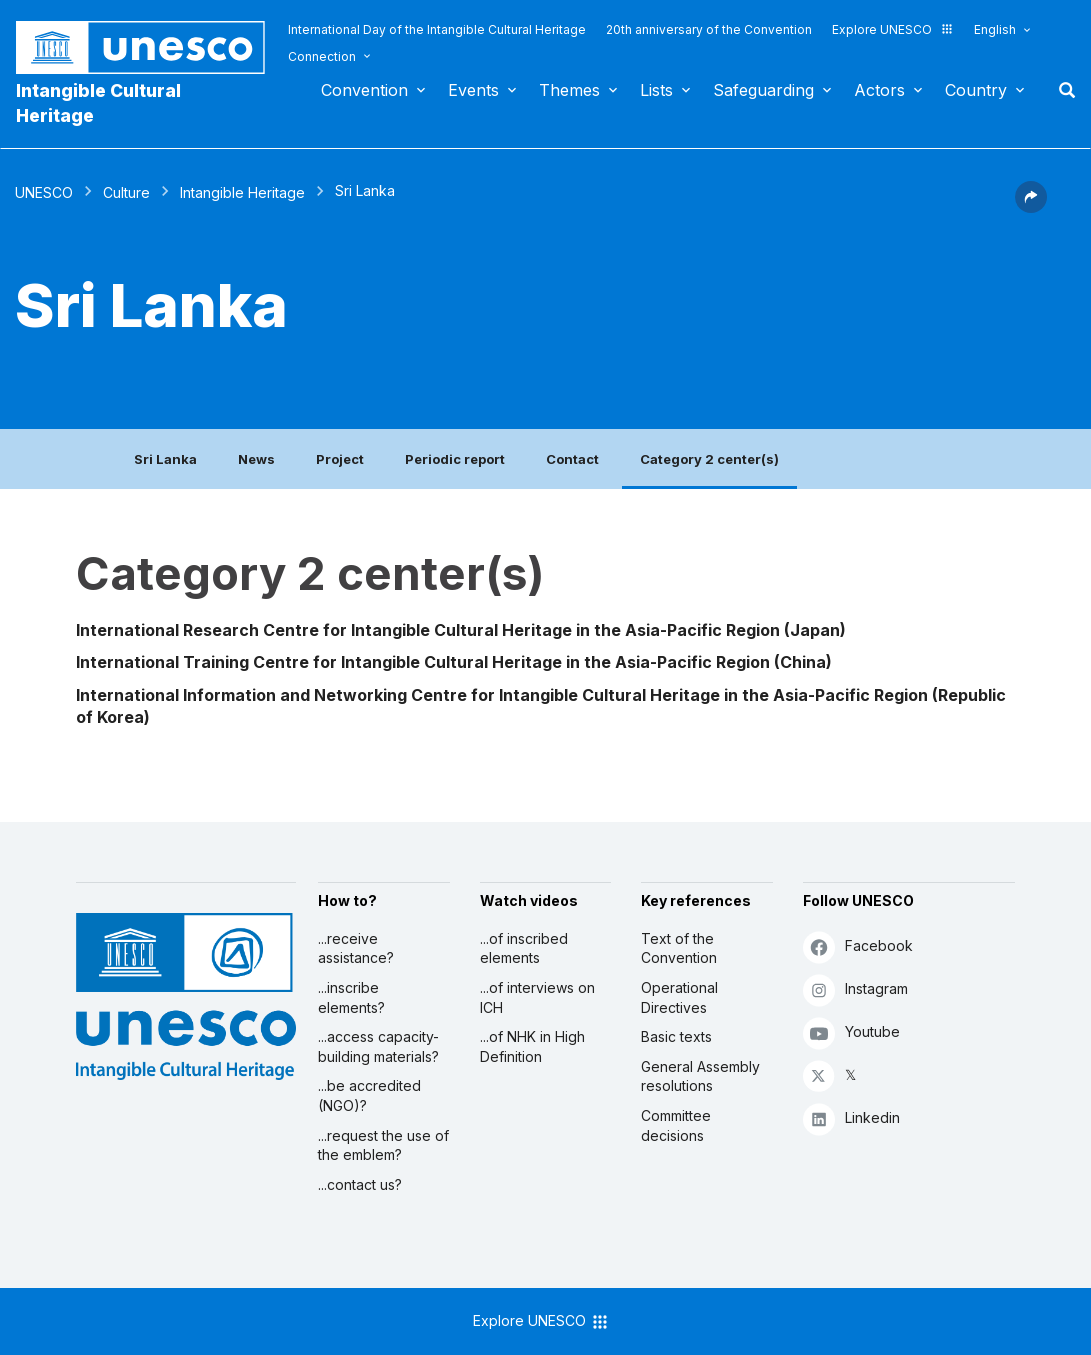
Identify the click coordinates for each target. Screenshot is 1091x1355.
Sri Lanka (165, 459)
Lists (656, 90)
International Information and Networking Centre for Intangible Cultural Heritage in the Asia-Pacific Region (502, 695)
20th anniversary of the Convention (709, 29)
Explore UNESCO (893, 29)
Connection (322, 56)
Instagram (855, 989)
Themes (569, 90)
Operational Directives (679, 997)
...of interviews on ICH (537, 997)
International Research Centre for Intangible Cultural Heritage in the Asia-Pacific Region (428, 630)
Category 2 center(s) (709, 459)
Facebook (858, 946)
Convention (364, 90)
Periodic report (455, 459)
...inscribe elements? (351, 997)
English (995, 29)
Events (473, 90)
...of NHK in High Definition (532, 1046)
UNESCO (44, 192)
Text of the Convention (679, 948)
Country (976, 90)
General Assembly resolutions (700, 1076)
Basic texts (676, 1036)
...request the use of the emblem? (383, 1145)
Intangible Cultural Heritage (98, 103)
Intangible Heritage (242, 192)
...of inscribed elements (524, 948)
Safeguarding (763, 90)
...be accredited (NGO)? (369, 1095)
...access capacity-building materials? (378, 1046)
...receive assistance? (356, 948)
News (256, 459)
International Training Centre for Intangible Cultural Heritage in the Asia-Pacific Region (423, 662)
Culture (126, 192)
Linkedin (851, 1118)
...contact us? (360, 1184)
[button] (1031, 207)
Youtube (851, 1032)
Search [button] (1061, 90)
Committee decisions (676, 1125)
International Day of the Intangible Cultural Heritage (437, 29)
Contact (572, 459)
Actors (879, 90)
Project (340, 459)
